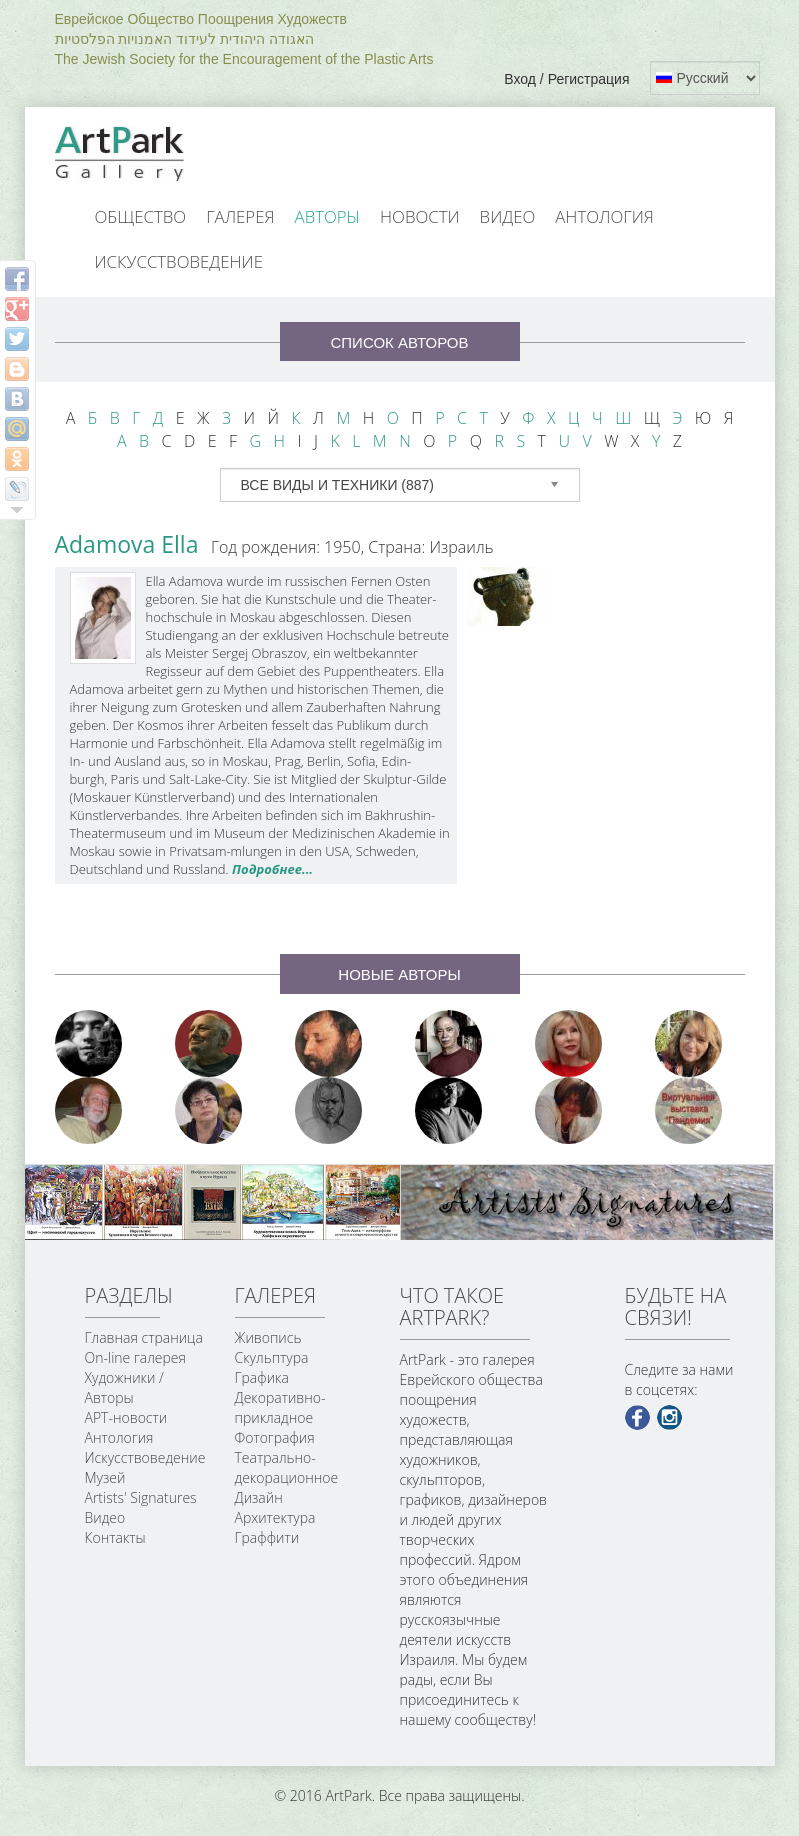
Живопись (268, 1337)
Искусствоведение (179, 261)
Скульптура (272, 1357)
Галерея (240, 216)
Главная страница (144, 1337)
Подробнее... (272, 869)
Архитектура (275, 1517)
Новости (420, 216)
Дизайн (259, 1497)
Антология (604, 216)
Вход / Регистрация (566, 79)
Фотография (275, 1437)
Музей (105, 1477)
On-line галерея (135, 1357)
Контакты (115, 1537)
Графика (262, 1377)
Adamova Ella (127, 544)
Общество (141, 216)
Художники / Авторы (124, 1387)
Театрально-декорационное (287, 1467)
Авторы (328, 216)
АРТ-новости (126, 1417)
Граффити (267, 1537)
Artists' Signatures (141, 1497)
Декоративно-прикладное (280, 1407)
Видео (508, 216)
